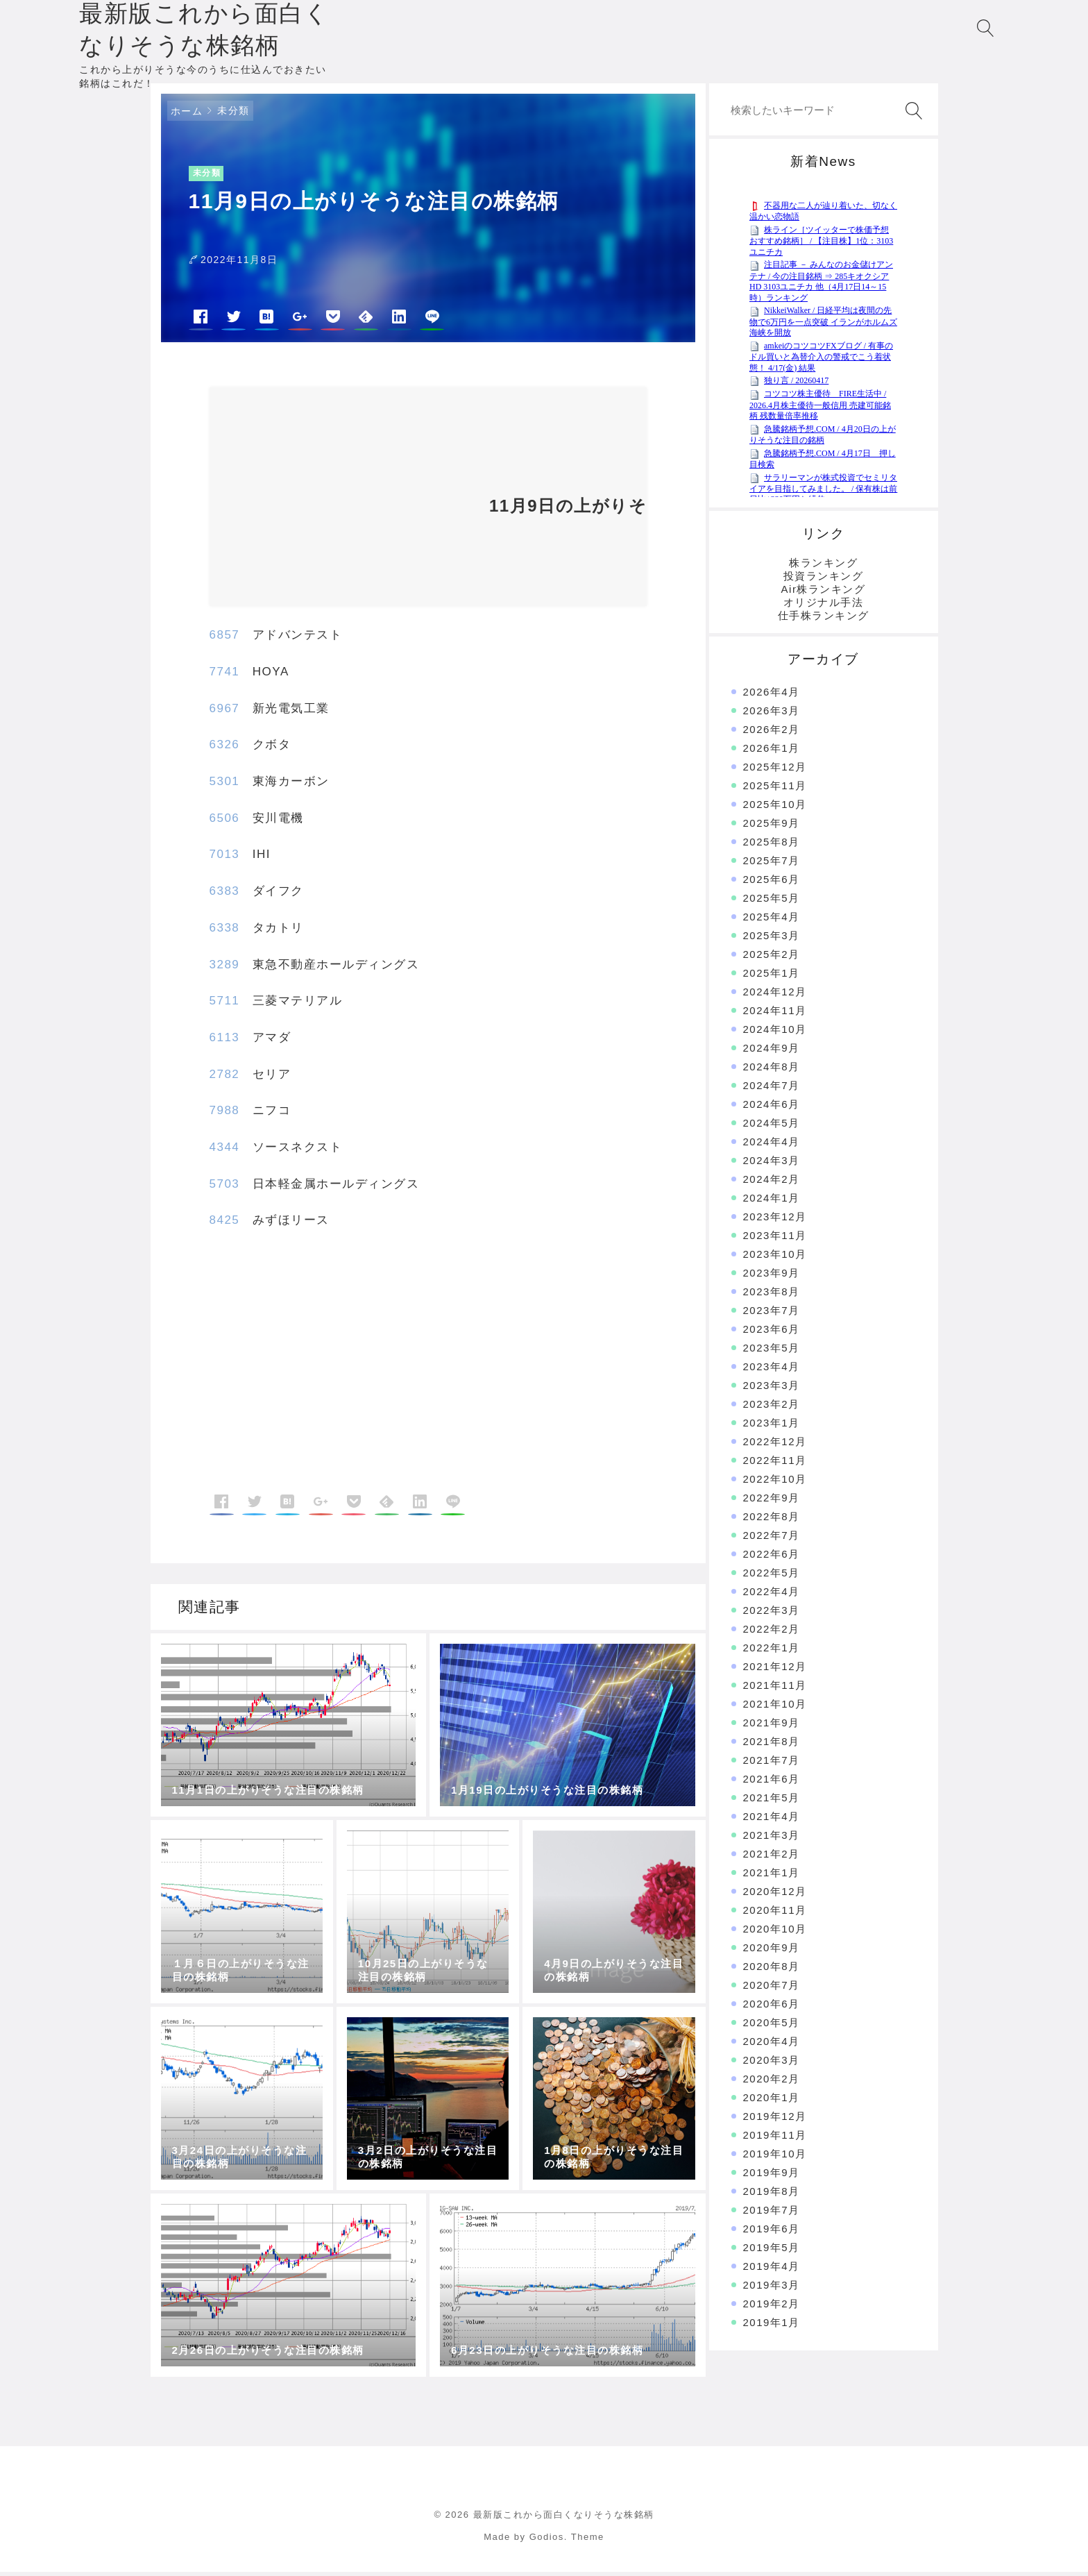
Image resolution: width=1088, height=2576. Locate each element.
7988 (225, 1113)
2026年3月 (771, 714)
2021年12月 (775, 1670)
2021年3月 (771, 1838)
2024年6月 (771, 1107)
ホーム (187, 114)
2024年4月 (771, 1145)
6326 (225, 748)
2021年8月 (771, 1745)
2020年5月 (771, 2026)
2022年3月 (771, 1613)
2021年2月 (771, 1857)
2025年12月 (775, 770)
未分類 (233, 113)
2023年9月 (771, 1276)
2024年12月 (775, 995)
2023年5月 (771, 1351)
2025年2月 (771, 957)
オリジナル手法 (823, 606)
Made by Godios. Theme (544, 2540)
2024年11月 (775, 1014)
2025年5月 (771, 901)
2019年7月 (771, 2213)
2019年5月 (771, 2251)
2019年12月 (775, 2119)
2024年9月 (771, 1051)
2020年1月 (771, 2101)
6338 (225, 931)
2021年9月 (771, 1726)
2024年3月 (771, 1164)
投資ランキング (823, 579)
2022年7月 (771, 1538)
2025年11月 (775, 789)
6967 (225, 711)
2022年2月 (771, 1632)
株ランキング (823, 566)
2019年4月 (771, 2269)
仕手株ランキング (823, 619)
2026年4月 (771, 695)
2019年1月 (771, 2326)
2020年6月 (771, 2007)
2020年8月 (771, 1970)
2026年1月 (771, 751)
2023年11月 (775, 1239)
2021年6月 (771, 1782)
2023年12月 (775, 1220)
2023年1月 (771, 1426)
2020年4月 (771, 2045)
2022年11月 (775, 1464)
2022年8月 (771, 1520)
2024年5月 (771, 1126)
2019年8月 (771, 2194)
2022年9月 (771, 1501)
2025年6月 (771, 883)
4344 (225, 1150)
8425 (225, 1224)
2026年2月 (771, 733)
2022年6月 (771, 1557)
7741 (225, 675)
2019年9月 (771, 2176)
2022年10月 (775, 1482)
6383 (225, 894)
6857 (225, 639)
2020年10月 (775, 1932)
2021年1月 (771, 1876)
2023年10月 (775, 1257)
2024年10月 (775, 1032)
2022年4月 (771, 1595)
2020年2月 (771, 2082)
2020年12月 (775, 1895)
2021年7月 (771, 1763)
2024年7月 (771, 1089)
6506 (225, 821)
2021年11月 (775, 1688)
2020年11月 (775, 1913)
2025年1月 (771, 976)
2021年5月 (771, 1801)
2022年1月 (771, 1651)
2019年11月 (775, 2138)
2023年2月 (771, 1407)
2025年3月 (771, 939)
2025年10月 (775, 808)
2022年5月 (771, 1576)
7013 (225, 858)
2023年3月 (771, 1389)
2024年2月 (771, 1182)
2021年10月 (775, 1707)
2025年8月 (771, 845)
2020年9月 (771, 1951)
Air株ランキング (823, 592)
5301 (225, 784)
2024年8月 (771, 1070)
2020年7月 (771, 1988)
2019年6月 (771, 2232)
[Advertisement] (341, 505)
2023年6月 (771, 1332)
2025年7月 (771, 864)
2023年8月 (771, 1295)
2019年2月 (771, 2307)
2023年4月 (771, 1370)
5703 (225, 1187)
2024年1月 (771, 1201)
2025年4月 (771, 920)
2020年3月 (771, 2063)
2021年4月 (771, 1820)
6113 (225, 1040)
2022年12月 (775, 1445)
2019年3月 (771, 2288)
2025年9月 (771, 826)
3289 (225, 968)
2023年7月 (771, 1314)
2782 (225, 1077)
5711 (225, 1004)
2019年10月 (775, 2157)
